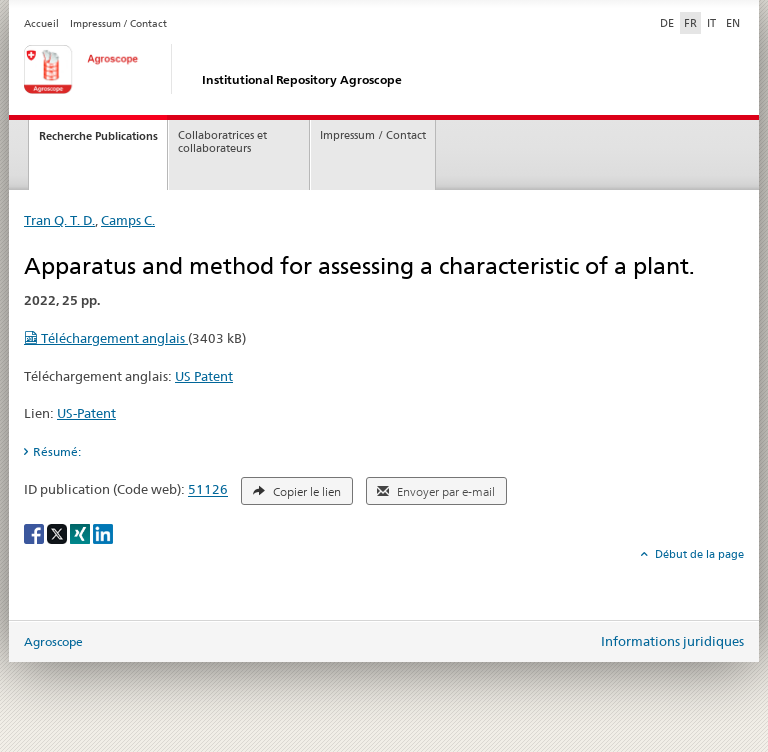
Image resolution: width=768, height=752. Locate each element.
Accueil (41, 23)
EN (733, 23)
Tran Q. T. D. (59, 220)
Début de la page (698, 554)
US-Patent (86, 413)
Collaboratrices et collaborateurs (222, 142)
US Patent (204, 376)
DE (669, 22)
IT (711, 23)
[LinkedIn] (103, 532)
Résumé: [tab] (57, 451)
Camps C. (128, 220)
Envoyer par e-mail (436, 492)
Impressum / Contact (118, 23)
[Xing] (81, 532)
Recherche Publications (98, 136)
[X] (58, 532)
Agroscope (53, 641)
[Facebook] (35, 532)
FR (690, 23)
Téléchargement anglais (106, 338)
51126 (208, 490)
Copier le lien (297, 492)
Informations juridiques (672, 641)
